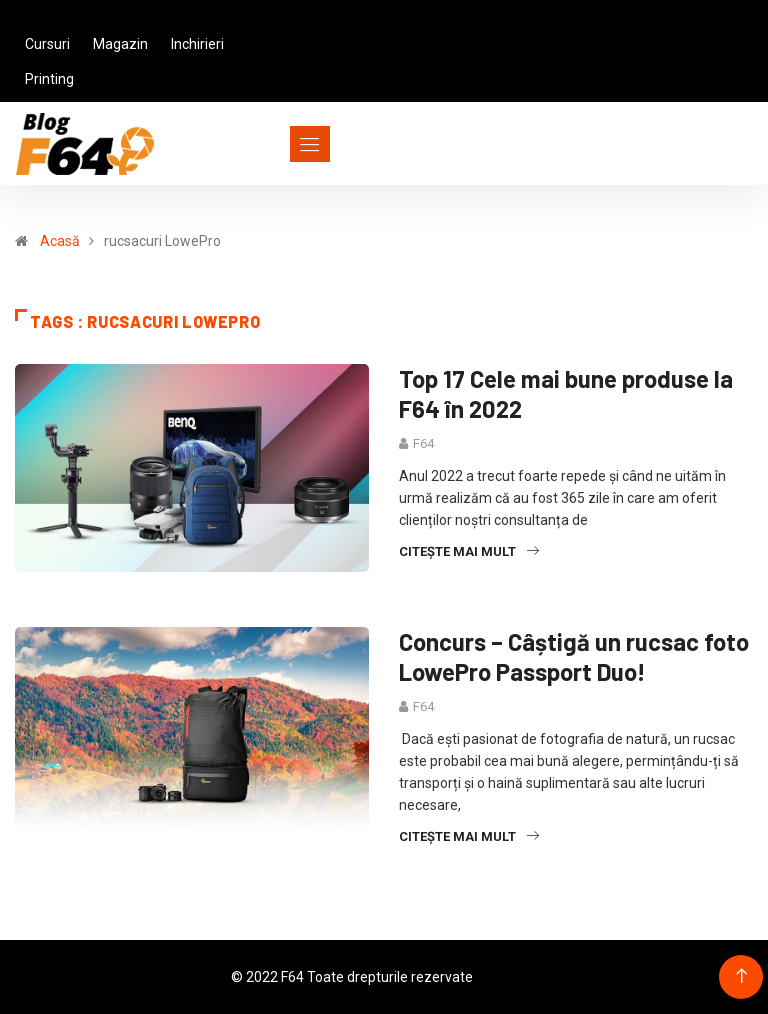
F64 (423, 443)
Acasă (60, 241)
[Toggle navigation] (273, 144)
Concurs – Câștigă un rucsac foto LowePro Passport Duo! (574, 656)
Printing (49, 79)
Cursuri (47, 44)
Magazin (120, 44)
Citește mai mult (469, 551)
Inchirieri (197, 44)
